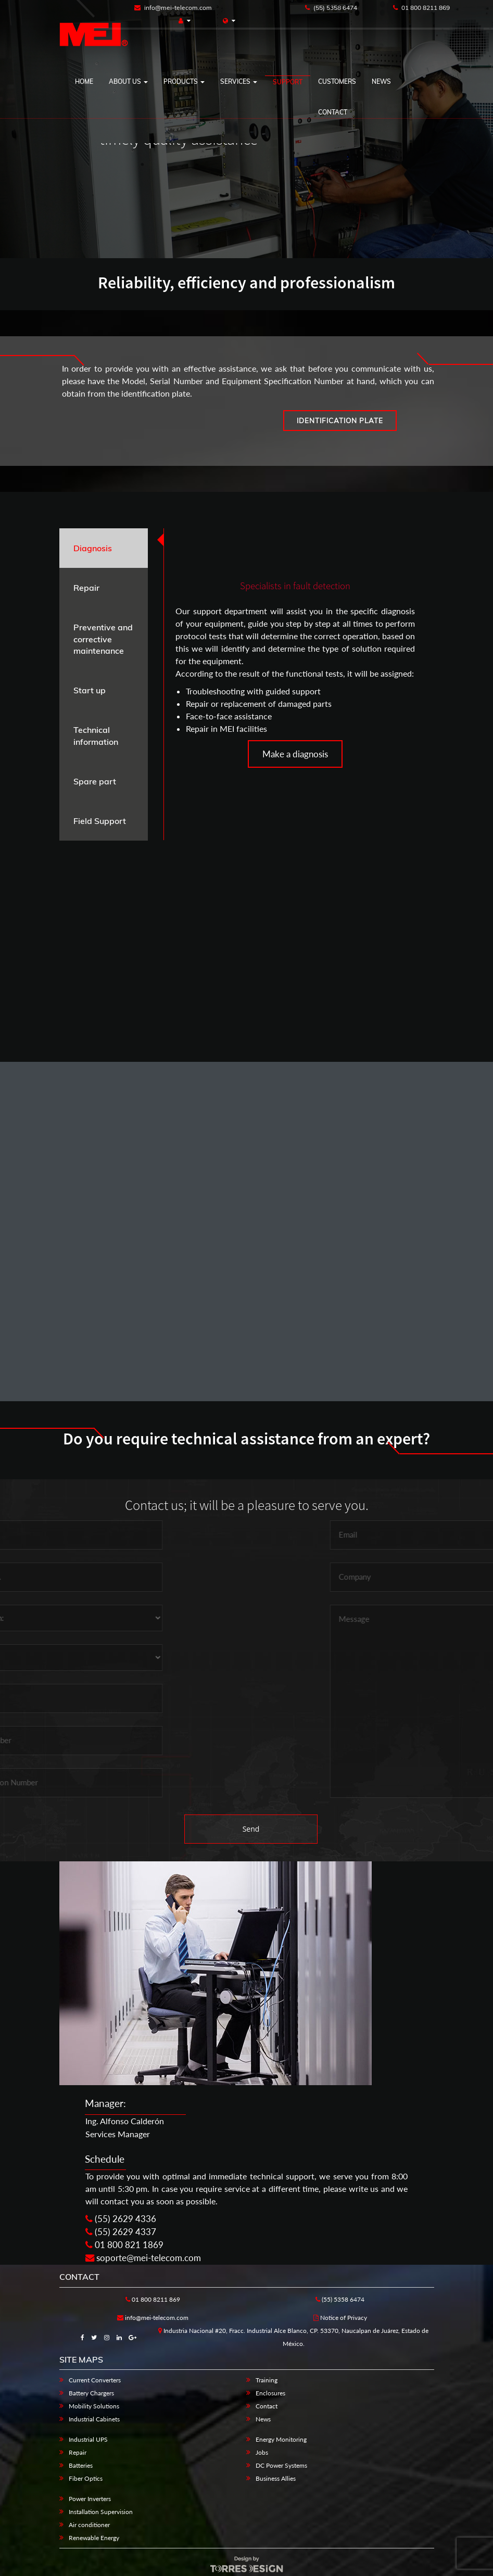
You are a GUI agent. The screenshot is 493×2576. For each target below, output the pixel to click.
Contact (332, 112)
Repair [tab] (86, 587)
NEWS (381, 81)
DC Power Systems (281, 2465)
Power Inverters (90, 2499)
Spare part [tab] (94, 781)
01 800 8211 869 (421, 7)
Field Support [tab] (99, 821)
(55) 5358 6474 (331, 7)
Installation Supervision (101, 2512)
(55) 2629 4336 (120, 2218)
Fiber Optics (86, 2478)
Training (266, 2380)
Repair (77, 2452)
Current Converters (95, 2380)
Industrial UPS (88, 2439)
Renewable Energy (94, 2538)
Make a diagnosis (295, 753)
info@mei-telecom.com (173, 7)
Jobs (262, 2452)
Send (251, 1829)
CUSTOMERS (337, 81)
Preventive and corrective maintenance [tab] (103, 639)
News (263, 2419)
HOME (84, 81)
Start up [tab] (89, 690)
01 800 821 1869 (124, 2244)
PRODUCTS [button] (184, 81)
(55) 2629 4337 (120, 2231)
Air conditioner (89, 2525)
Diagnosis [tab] (92, 548)
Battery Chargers (91, 2393)
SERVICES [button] (238, 81)
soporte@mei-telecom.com (143, 2257)
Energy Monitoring (281, 2439)
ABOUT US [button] (128, 81)
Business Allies (276, 2478)
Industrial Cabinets (94, 2419)
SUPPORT (287, 82)
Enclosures (270, 2393)
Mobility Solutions (94, 2406)
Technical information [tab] (95, 736)
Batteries (81, 2465)
